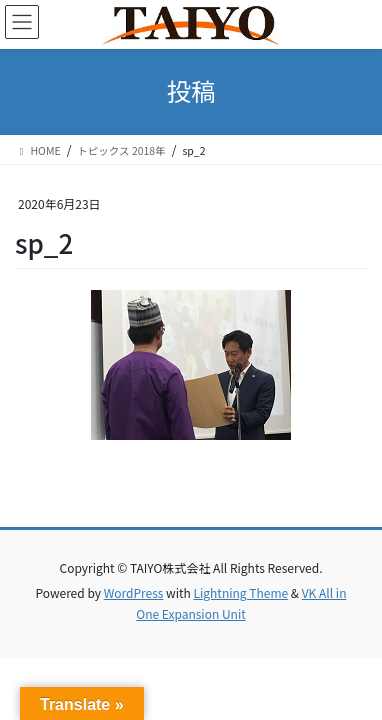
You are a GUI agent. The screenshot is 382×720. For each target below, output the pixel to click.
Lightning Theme (240, 592)
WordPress (134, 592)
